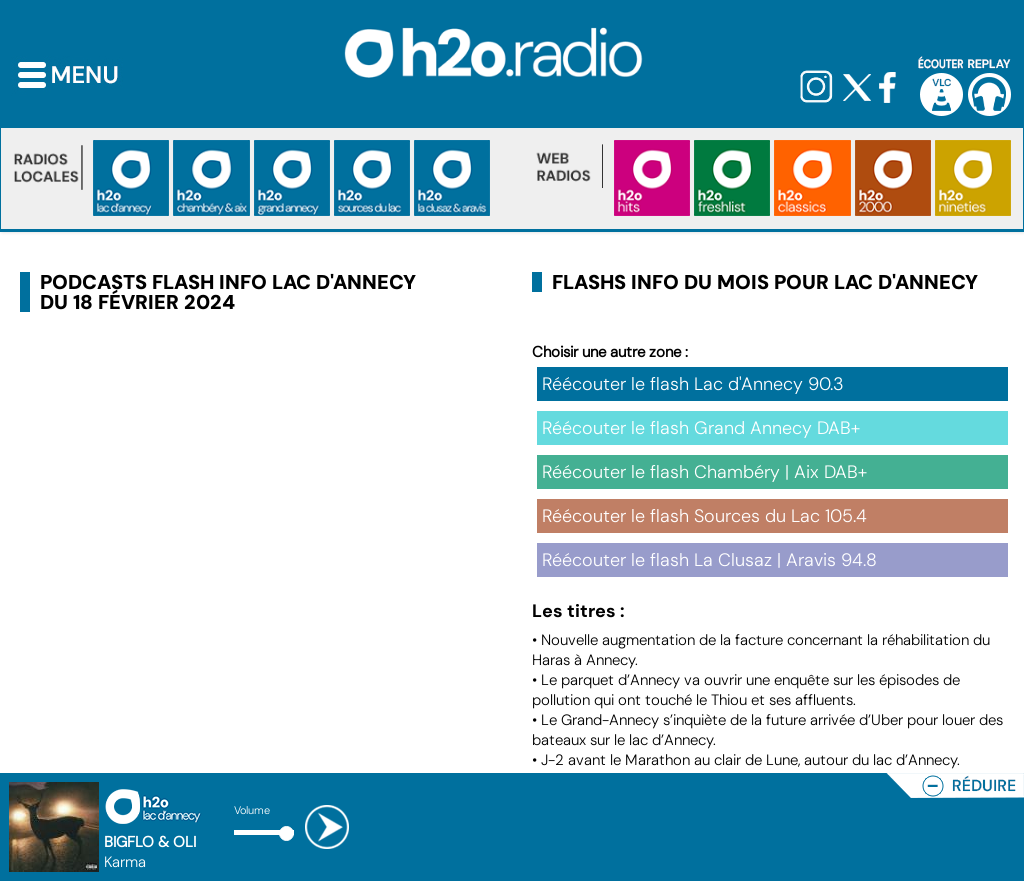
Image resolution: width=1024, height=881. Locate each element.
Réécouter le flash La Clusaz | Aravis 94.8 (709, 560)
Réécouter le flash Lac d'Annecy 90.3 (693, 384)
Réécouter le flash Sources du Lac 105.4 (704, 516)
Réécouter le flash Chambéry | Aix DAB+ (704, 472)
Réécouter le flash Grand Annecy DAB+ (701, 428)
